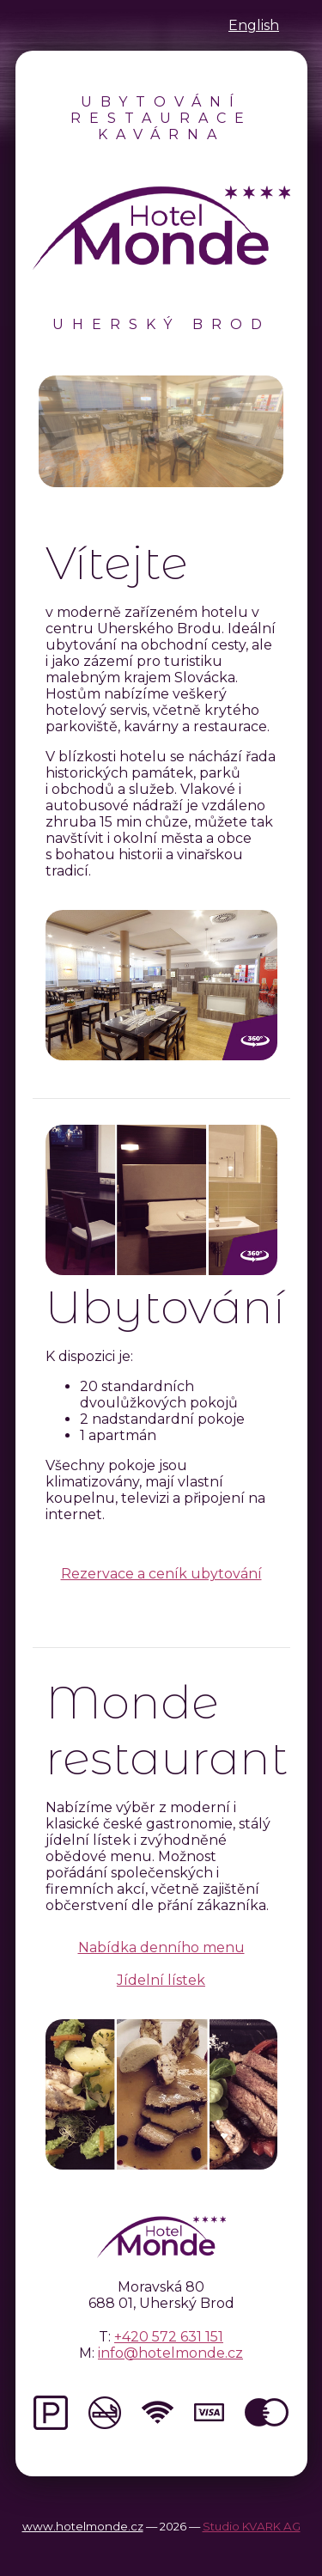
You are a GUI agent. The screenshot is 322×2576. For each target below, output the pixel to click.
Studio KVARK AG (252, 2526)
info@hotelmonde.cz (170, 2353)
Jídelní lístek (161, 1980)
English (253, 25)
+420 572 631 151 (168, 2337)
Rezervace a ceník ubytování (161, 1574)
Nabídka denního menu (161, 1947)
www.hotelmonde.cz (82, 2526)
